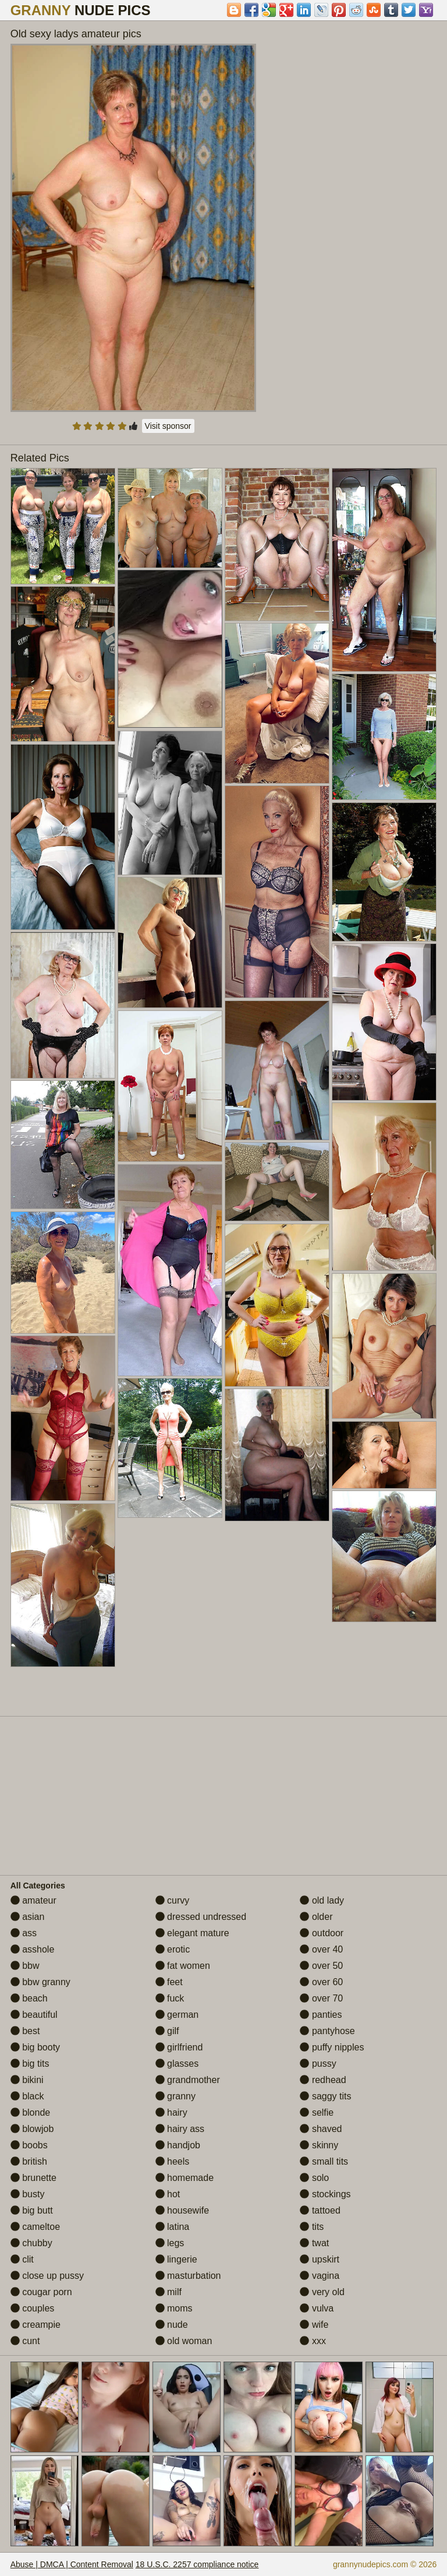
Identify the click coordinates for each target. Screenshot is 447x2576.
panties (321, 2015)
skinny (319, 2145)
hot (167, 2194)
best (25, 2031)
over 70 (321, 1998)
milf (168, 2292)
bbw (25, 1966)
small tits (324, 2161)
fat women (182, 1966)
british (28, 2161)
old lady (322, 1900)
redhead (323, 2080)
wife (314, 2325)
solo (314, 2178)
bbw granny (40, 1982)
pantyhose (327, 2031)
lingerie (176, 2259)
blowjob (32, 2129)
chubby (31, 2243)
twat (314, 2243)
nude (171, 2325)
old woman (183, 2341)
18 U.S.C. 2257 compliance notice (197, 2564)
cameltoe (35, 2227)
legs (170, 2243)
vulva (317, 2308)
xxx (312, 2341)
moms (174, 2308)
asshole (32, 1949)
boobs (29, 2145)
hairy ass (179, 2129)
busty (27, 2194)
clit (22, 2259)
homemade (184, 2178)
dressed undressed (201, 1917)
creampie (35, 2325)
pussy (318, 2063)
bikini (27, 2080)
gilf (167, 2031)
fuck (170, 1998)
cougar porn (41, 2292)
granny (175, 2096)
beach (29, 1998)
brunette (33, 2178)
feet (169, 1982)
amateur (33, 1900)
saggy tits (325, 2096)
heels (172, 2161)
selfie (317, 2112)
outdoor (321, 1933)
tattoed (320, 2210)
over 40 (321, 1949)
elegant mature (192, 1933)
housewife (182, 2210)
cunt (25, 2341)
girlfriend (179, 2047)
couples (32, 2308)
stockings (325, 2194)
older (316, 1917)
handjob (177, 2145)
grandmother (187, 2080)
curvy (172, 1900)
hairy (171, 2112)
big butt (31, 2210)
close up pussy (47, 2276)
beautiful (34, 2015)
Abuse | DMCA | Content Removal (71, 2564)
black (27, 2096)
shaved (321, 2129)
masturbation (188, 2276)
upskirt (319, 2259)
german (177, 2015)
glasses (177, 2063)
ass (23, 1933)
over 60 (321, 1982)
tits (312, 2227)
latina (172, 2227)
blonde (30, 2112)
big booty (35, 2047)
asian (27, 1917)
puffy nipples (332, 2047)
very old (322, 2292)
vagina (319, 2276)
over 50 (321, 1966)
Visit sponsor (168, 426)
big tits (29, 2063)
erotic (172, 1949)
